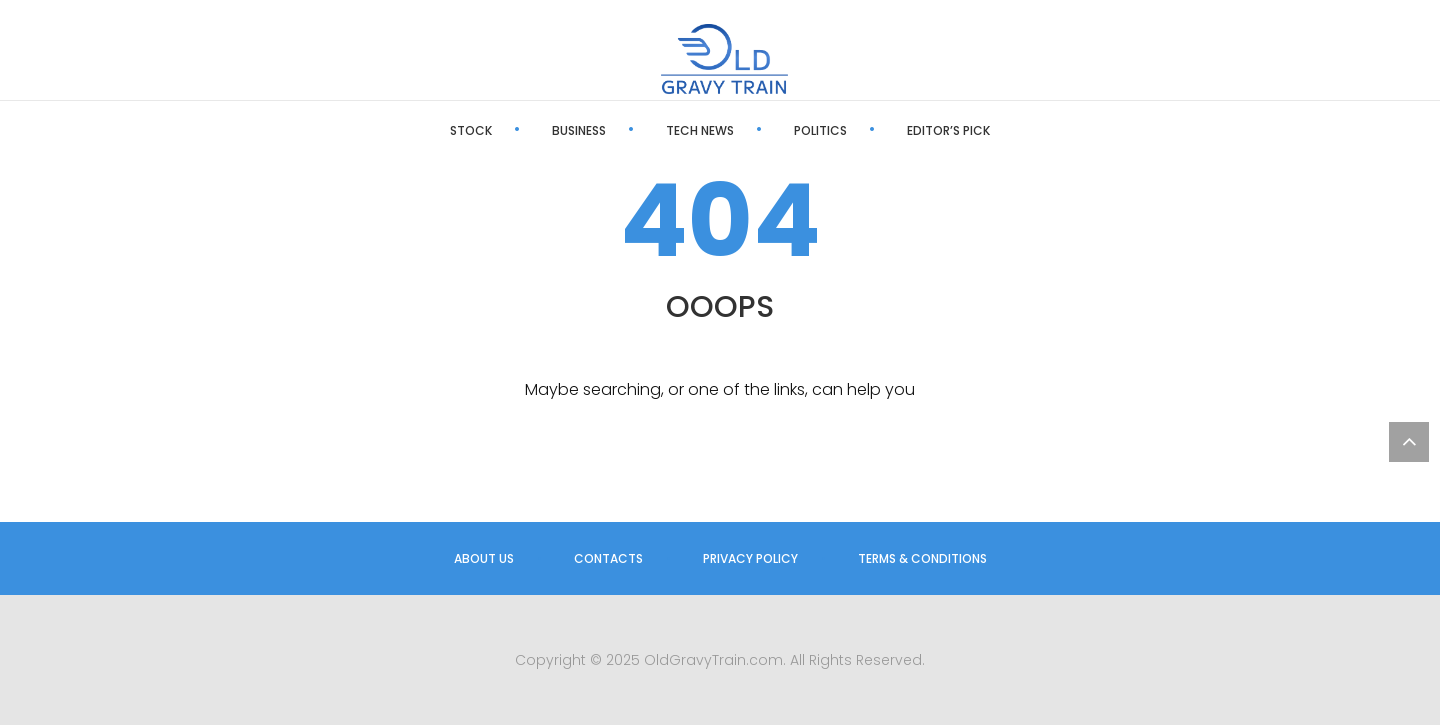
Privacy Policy (750, 558)
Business (579, 130)
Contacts (608, 558)
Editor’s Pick (948, 130)
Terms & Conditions (922, 558)
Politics (820, 130)
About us (484, 558)
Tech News (700, 130)
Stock (471, 130)
